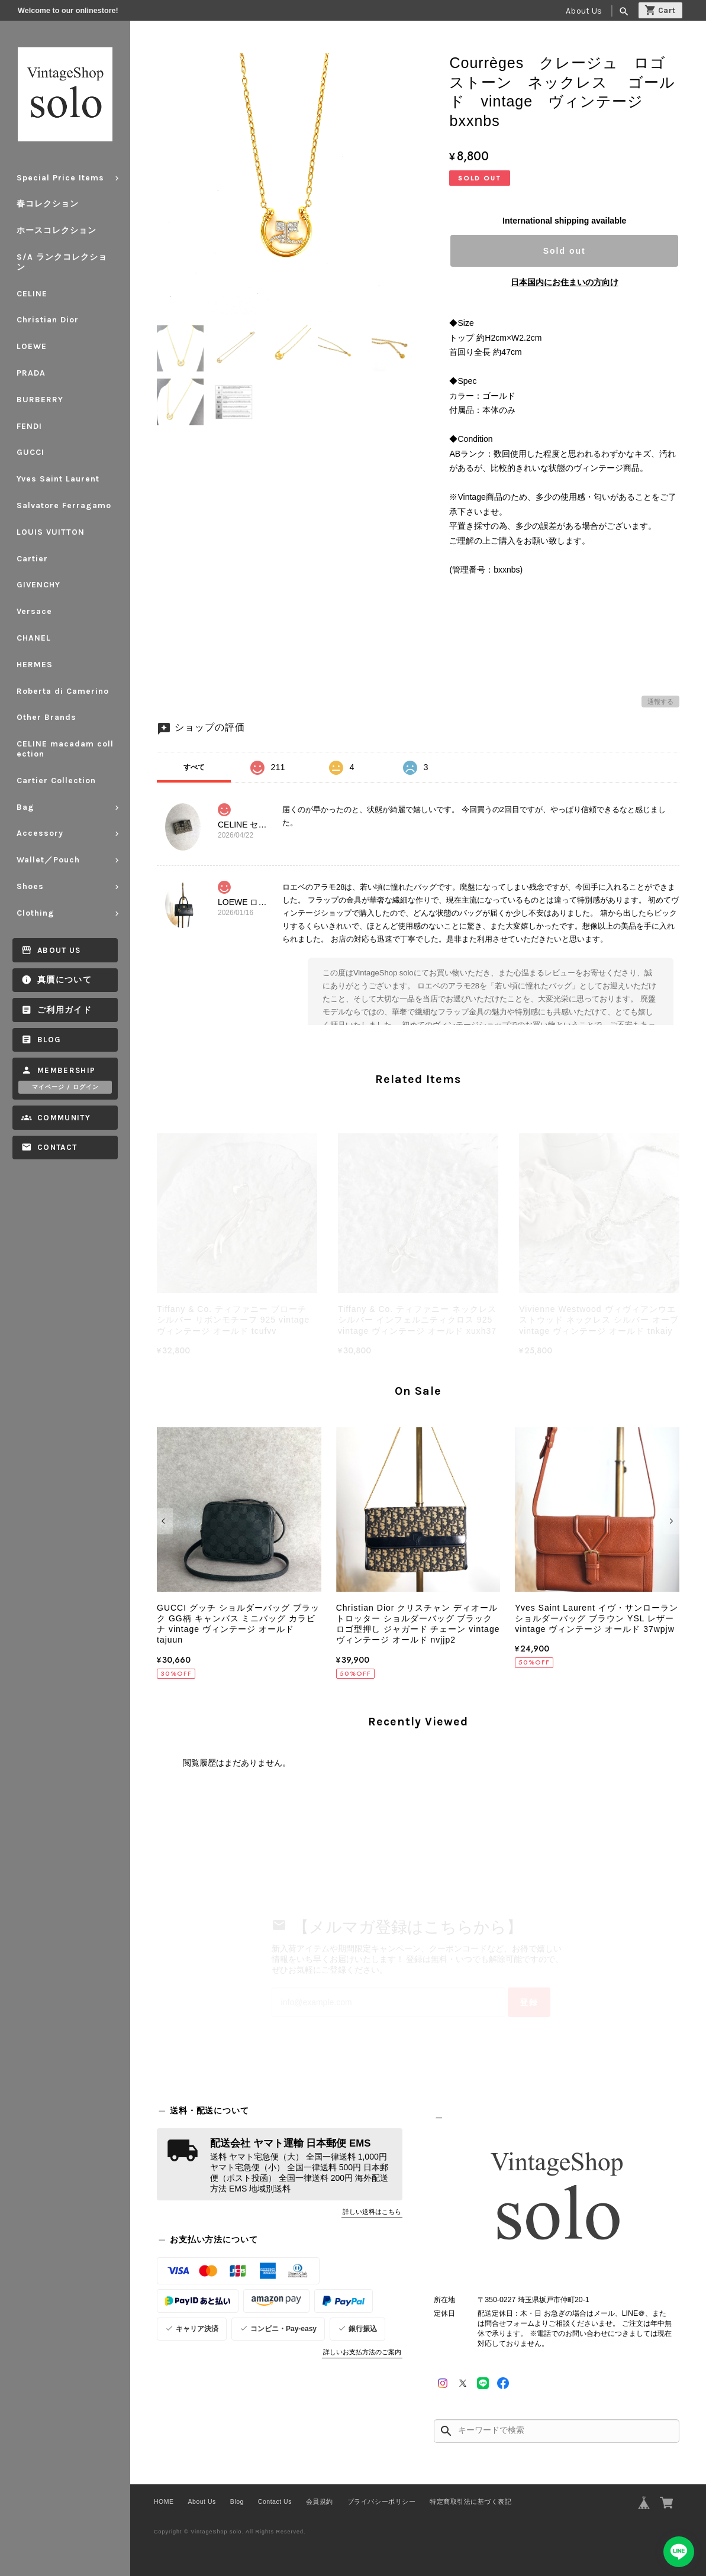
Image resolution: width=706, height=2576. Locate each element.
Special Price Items (60, 178)
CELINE (32, 294)
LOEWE (32, 346)
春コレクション (48, 204)
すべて (194, 767)
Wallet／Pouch (48, 860)
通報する (660, 701)
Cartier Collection (56, 780)
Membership (66, 1070)
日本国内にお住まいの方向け (564, 282)
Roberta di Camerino (63, 691)
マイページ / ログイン (65, 1087)
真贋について (64, 979)
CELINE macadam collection (65, 749)
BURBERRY (40, 400)
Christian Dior (48, 320)
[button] (165, 1521)
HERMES (35, 665)
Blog (49, 1039)
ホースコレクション (56, 230)
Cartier (32, 559)
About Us (584, 11)
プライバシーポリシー (381, 2501)
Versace (34, 611)
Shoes (30, 886)
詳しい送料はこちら (372, 2211)
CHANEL (34, 638)
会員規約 (319, 2501)
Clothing (35, 913)
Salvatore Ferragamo (64, 505)
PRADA (31, 373)
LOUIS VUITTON (51, 532)
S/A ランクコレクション (62, 262)
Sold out (564, 251)
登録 (529, 2002)
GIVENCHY (38, 585)
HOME (164, 2501)
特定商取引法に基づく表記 (470, 2501)
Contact (57, 1147)
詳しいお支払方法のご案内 (362, 2351)
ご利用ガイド (64, 1010)
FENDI (29, 426)
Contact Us (275, 2501)
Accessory (40, 833)
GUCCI (30, 452)
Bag (25, 807)
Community (64, 1117)
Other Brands (46, 717)
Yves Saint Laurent (58, 479)
